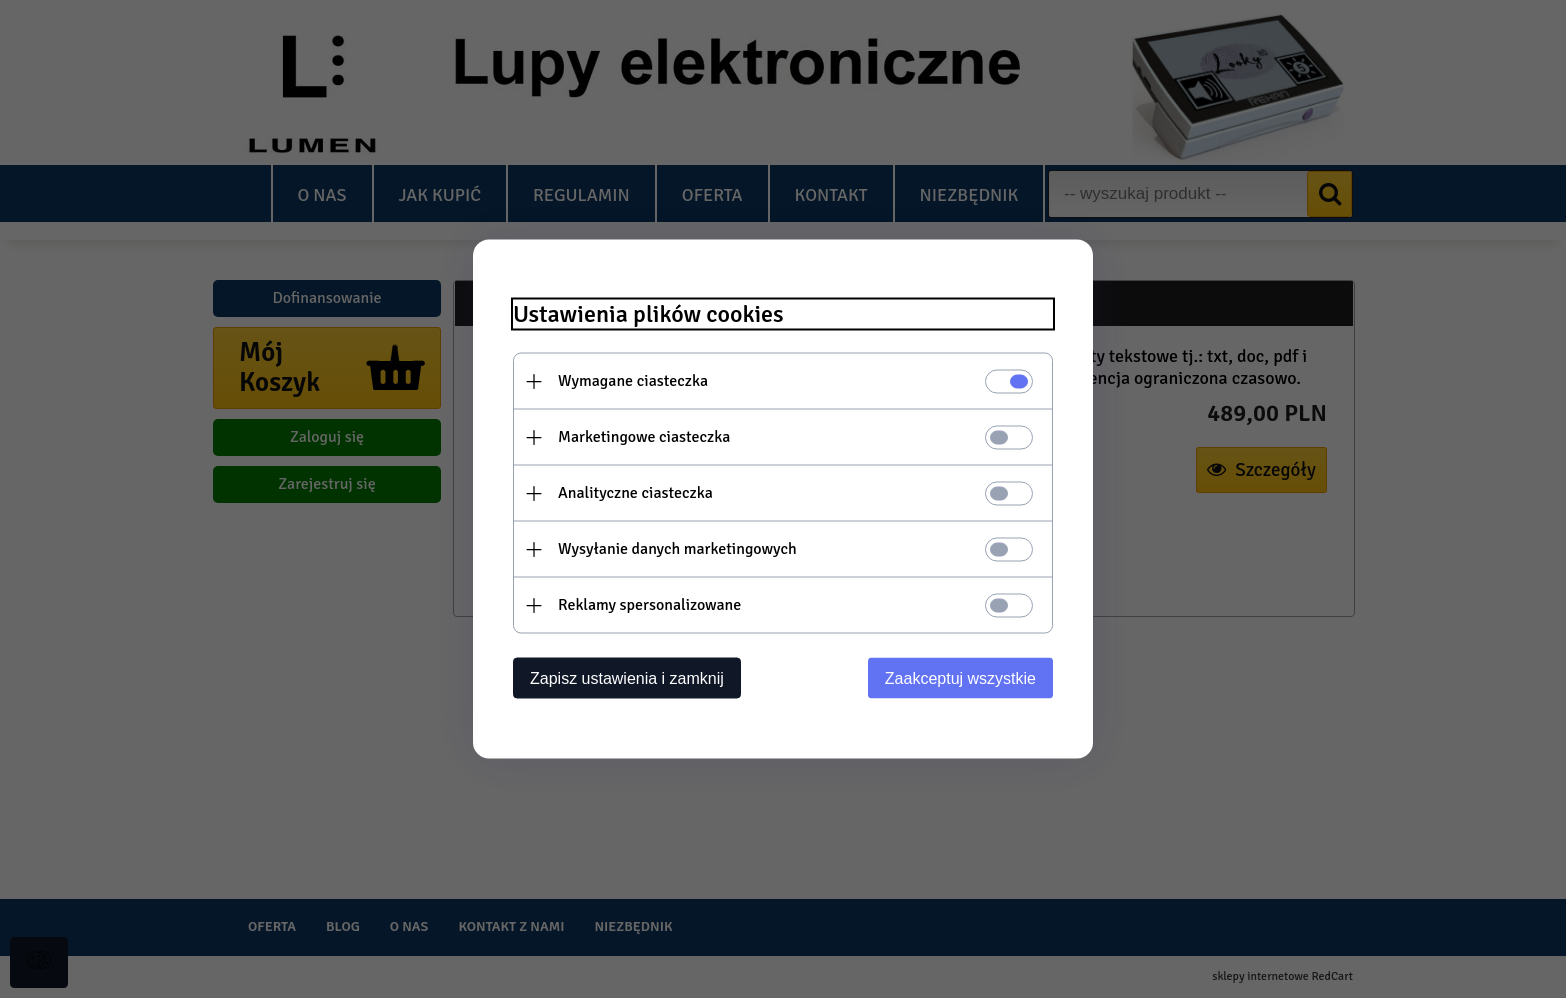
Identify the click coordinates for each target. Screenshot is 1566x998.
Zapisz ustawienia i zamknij (627, 678)
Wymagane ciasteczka (633, 381)
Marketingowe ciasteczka (644, 437)
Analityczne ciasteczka (635, 493)
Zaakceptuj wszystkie (960, 678)
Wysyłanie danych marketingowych (677, 549)
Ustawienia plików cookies (648, 314)
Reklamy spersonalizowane (649, 605)
